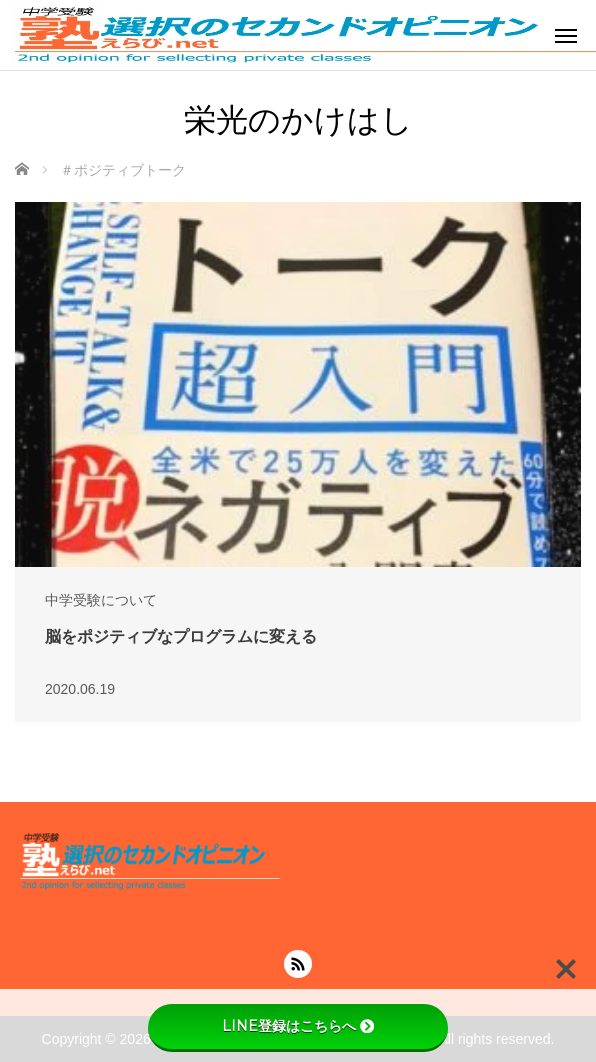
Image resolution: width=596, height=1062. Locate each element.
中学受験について (101, 600)
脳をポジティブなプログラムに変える (181, 636)
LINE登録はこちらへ (298, 1026)
